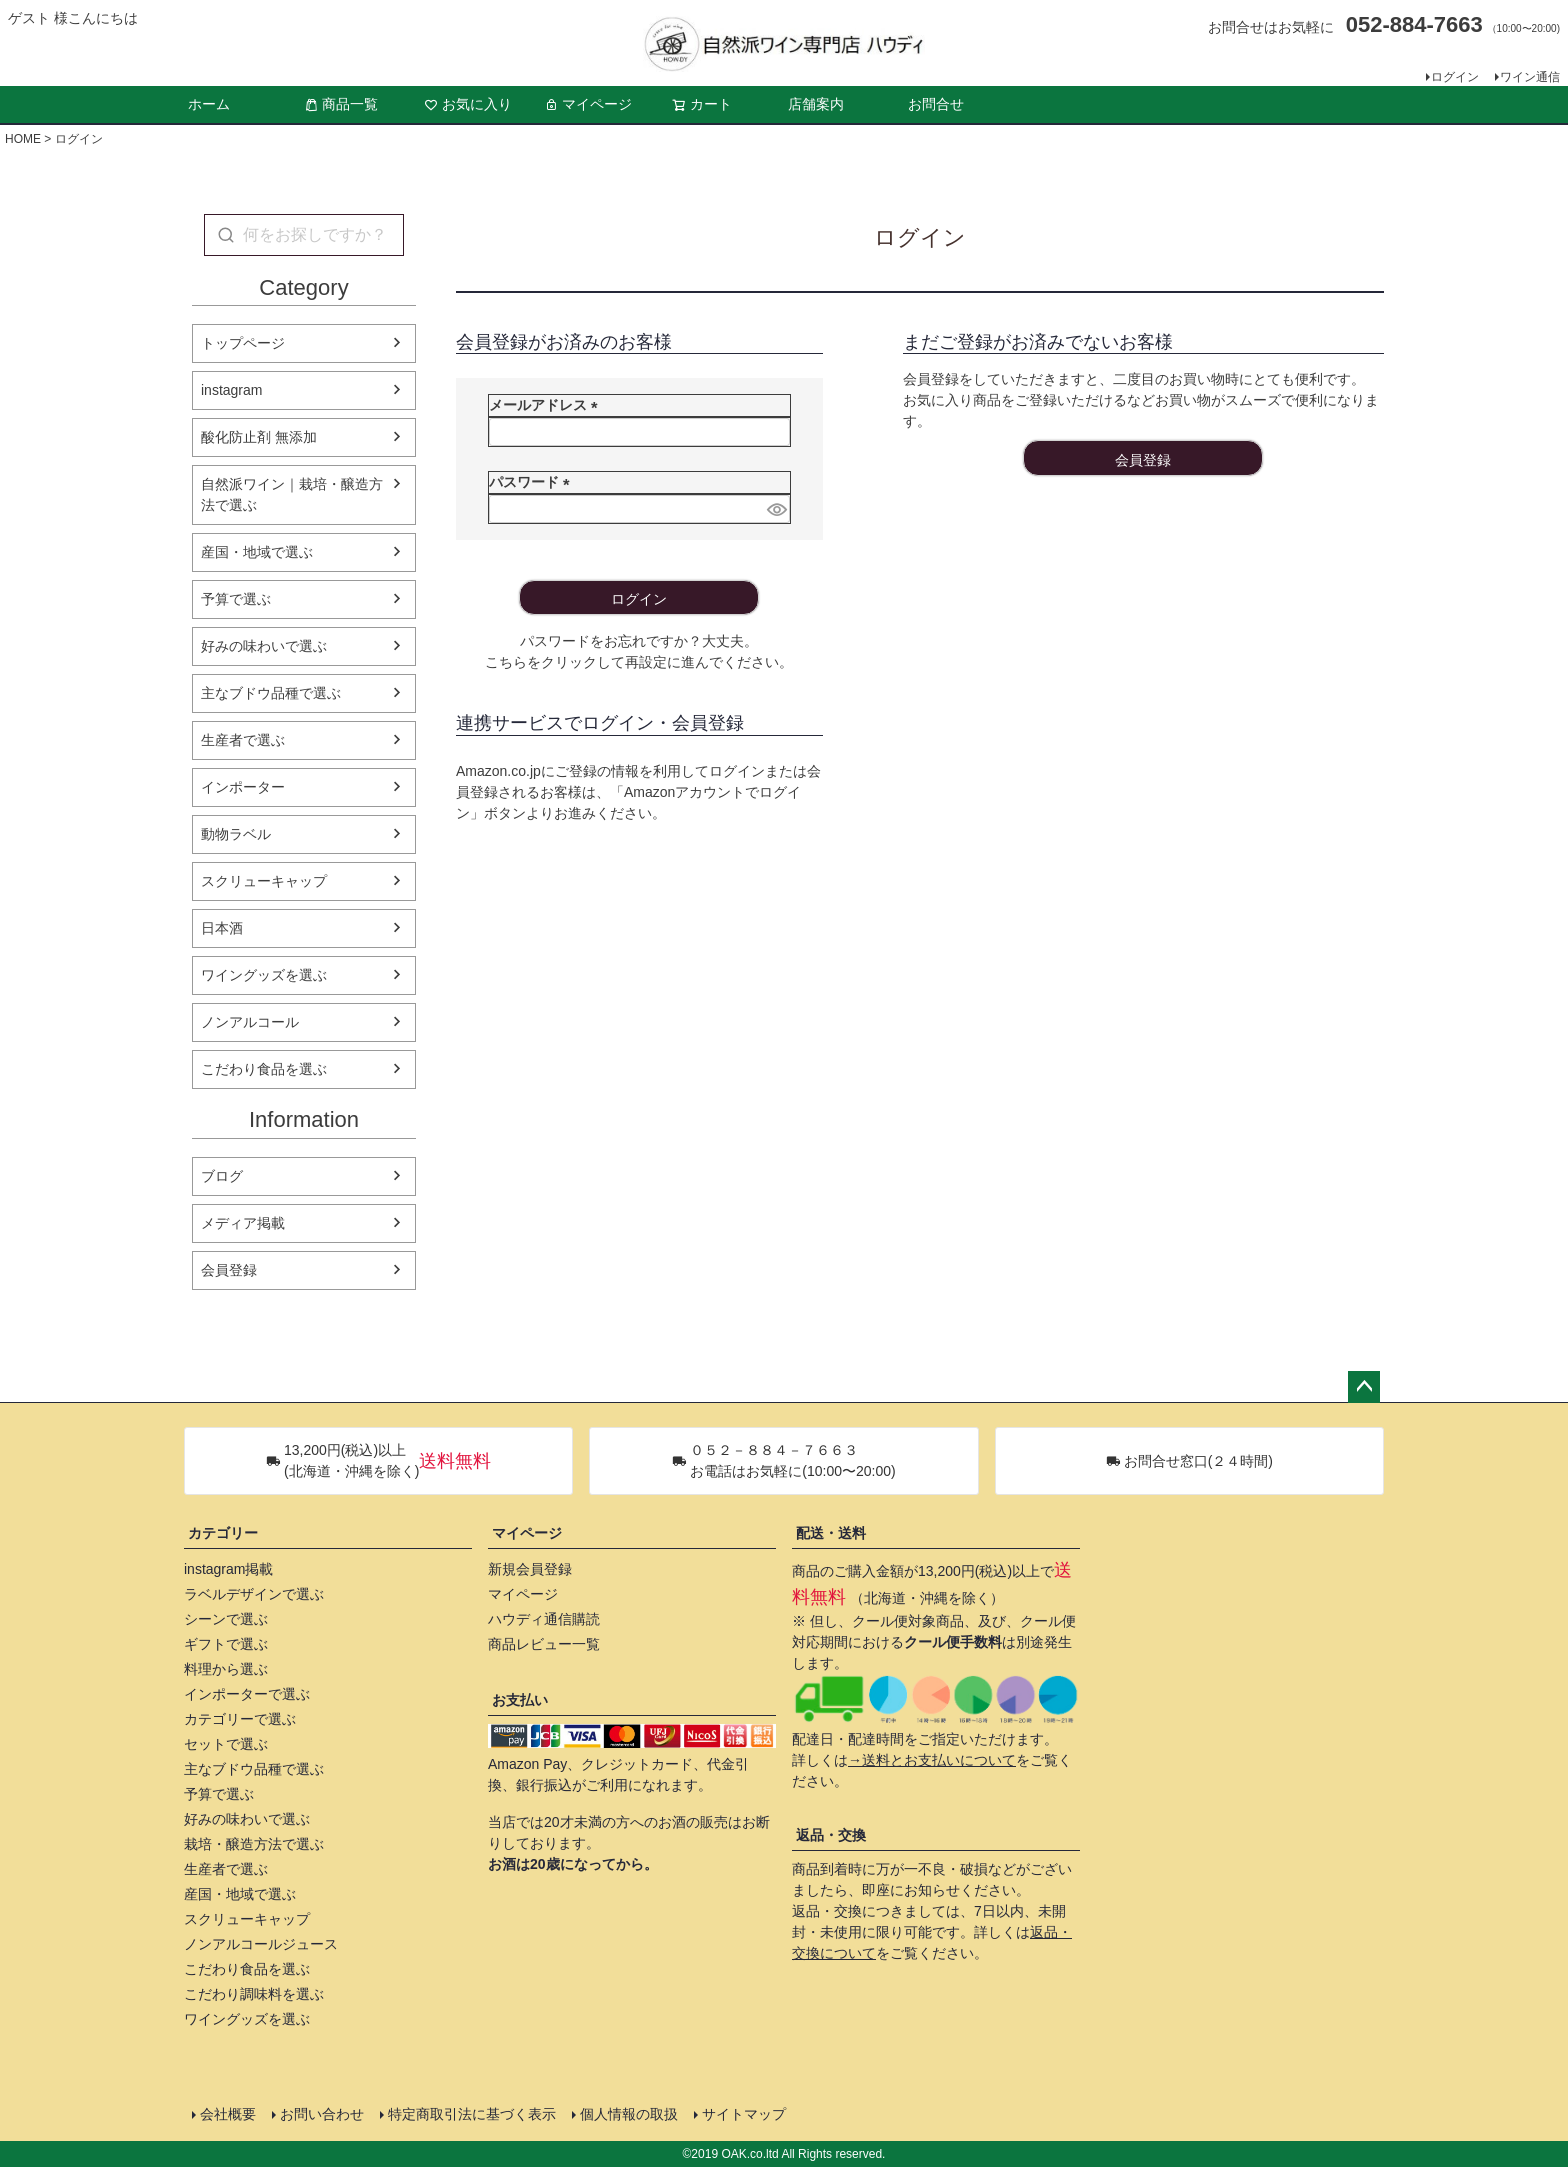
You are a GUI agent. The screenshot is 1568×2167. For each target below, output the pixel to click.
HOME (23, 139)
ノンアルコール (250, 1022)
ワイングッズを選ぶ (264, 975)
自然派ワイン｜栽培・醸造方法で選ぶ (292, 494)
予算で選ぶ (236, 599)
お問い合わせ (322, 2114)
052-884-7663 (1414, 24)
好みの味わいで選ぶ (264, 646)
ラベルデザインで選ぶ (254, 1594)
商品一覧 (341, 104)
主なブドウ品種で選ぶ (271, 693)
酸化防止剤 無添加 (259, 437)
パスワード (533, 482)
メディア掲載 (243, 1223)
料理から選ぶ (226, 1669)
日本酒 (222, 928)
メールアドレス (547, 405)
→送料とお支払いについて (932, 1760)
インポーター (243, 787)
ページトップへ (1364, 1387)
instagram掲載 (228, 1569)
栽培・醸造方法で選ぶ (254, 1844)
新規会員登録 (530, 1569)
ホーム (209, 104)
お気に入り (468, 104)
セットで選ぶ (226, 1744)
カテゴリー (223, 1533)
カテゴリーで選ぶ (240, 1719)
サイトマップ (744, 2114)
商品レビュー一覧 (544, 1644)
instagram (231, 390)
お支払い (520, 1700)
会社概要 (228, 2114)
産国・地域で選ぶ (257, 552)
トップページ (243, 343)
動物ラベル (236, 834)
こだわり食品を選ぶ (264, 1069)
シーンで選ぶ (226, 1619)
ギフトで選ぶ (226, 1644)
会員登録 (229, 1270)
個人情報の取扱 (629, 2114)
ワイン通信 (1530, 77)
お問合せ (936, 104)
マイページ (588, 104)
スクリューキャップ (264, 881)
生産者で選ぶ (243, 740)
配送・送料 (831, 1533)
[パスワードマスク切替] (775, 509)
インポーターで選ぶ (247, 1694)
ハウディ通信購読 (544, 1619)
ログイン (1455, 77)
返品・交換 (831, 1835)
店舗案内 (816, 104)
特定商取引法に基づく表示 (472, 2114)
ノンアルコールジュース (261, 1944)
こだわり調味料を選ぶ (254, 1994)
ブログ (222, 1176)
